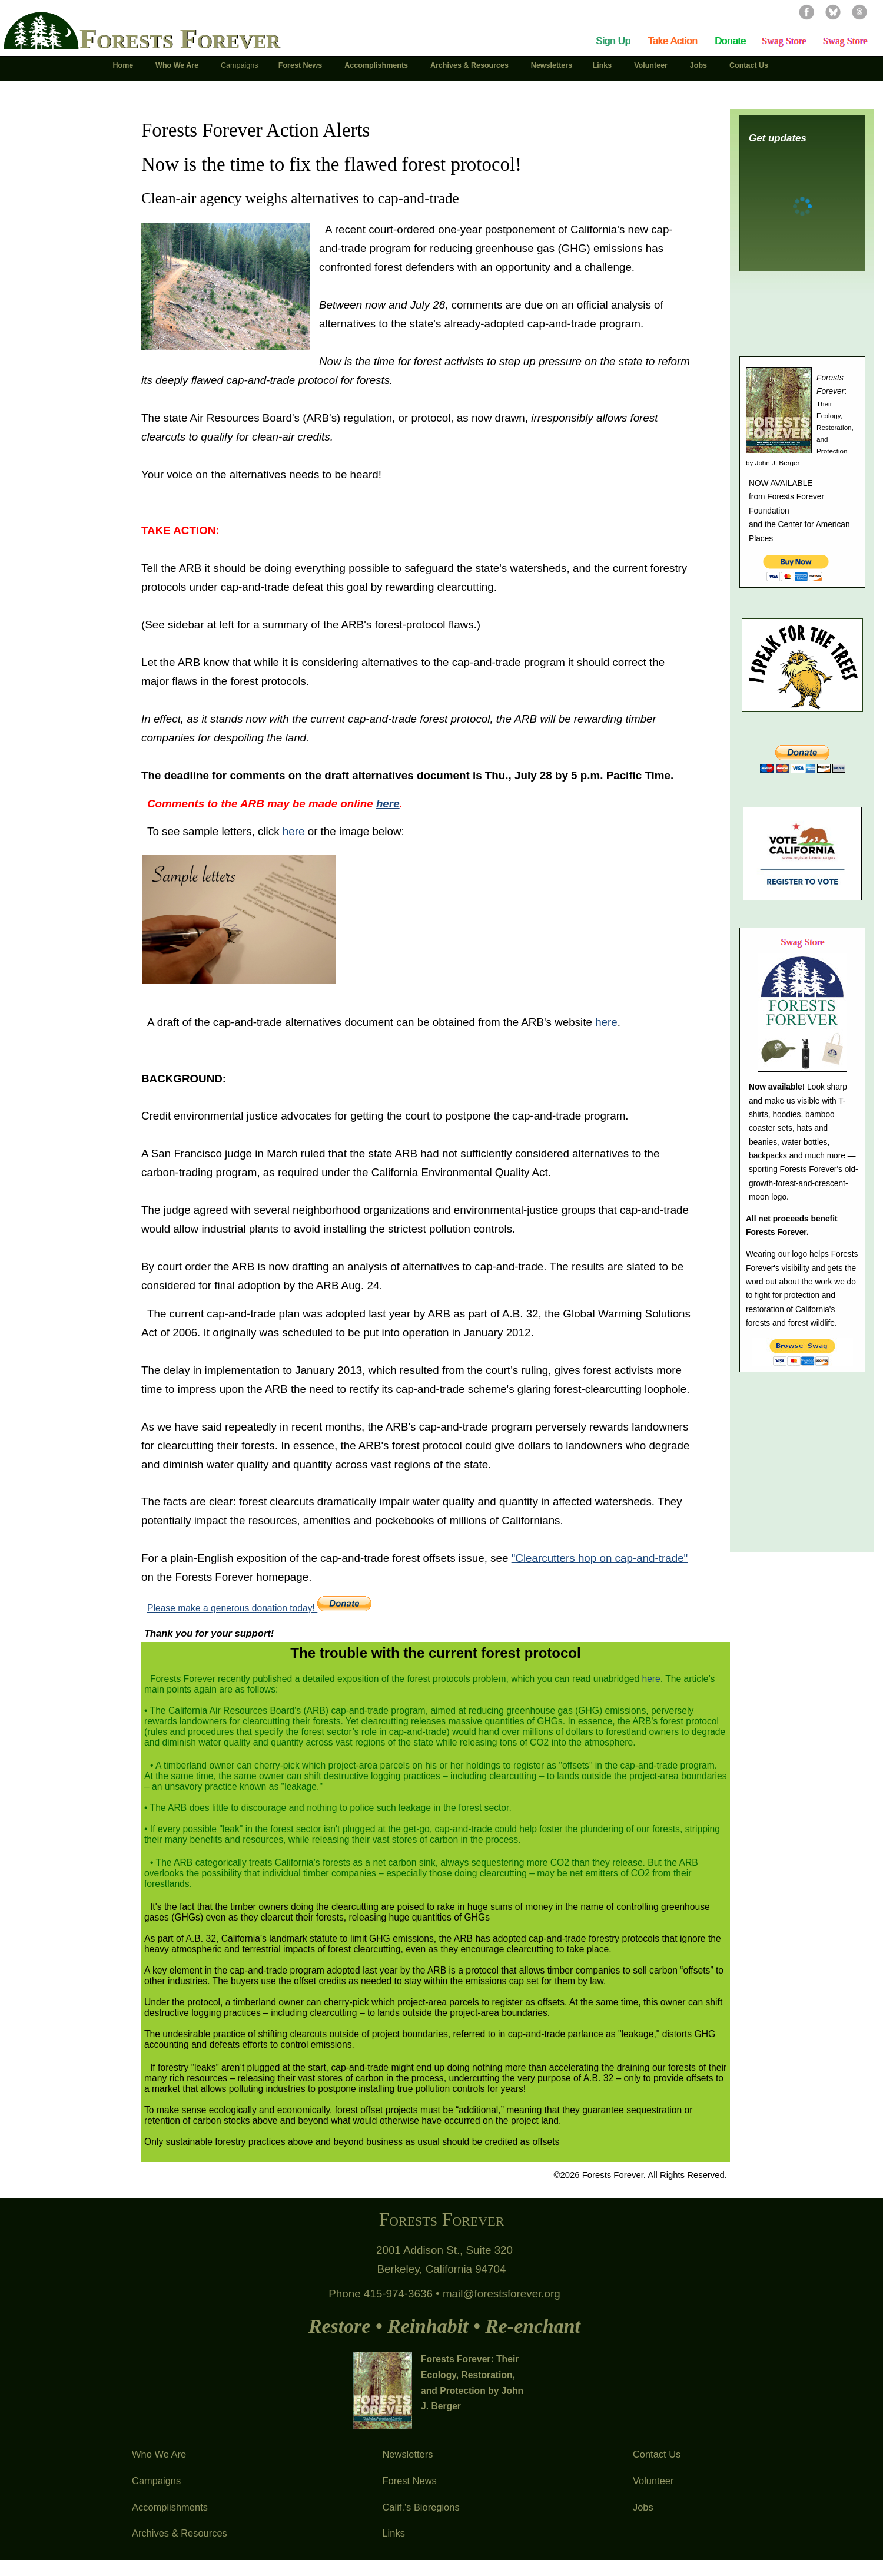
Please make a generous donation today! (259, 1608)
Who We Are (159, 2454)
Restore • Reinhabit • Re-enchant (444, 2326)
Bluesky (833, 12)
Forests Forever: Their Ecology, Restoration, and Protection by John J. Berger (472, 2383)
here (294, 831)
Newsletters (407, 2454)
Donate (730, 40)
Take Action (672, 40)
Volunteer (653, 2480)
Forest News (409, 2480)
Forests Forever (179, 39)
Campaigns (156, 2480)
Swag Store (784, 41)
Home (123, 65)
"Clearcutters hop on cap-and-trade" (600, 1558)
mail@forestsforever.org (501, 2293)
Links (393, 2533)
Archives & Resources (179, 2533)
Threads (859, 12)
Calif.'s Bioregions (420, 2507)
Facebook (806, 12)
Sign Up (613, 40)
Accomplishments (170, 2507)
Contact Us (656, 2454)
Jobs (643, 2507)
